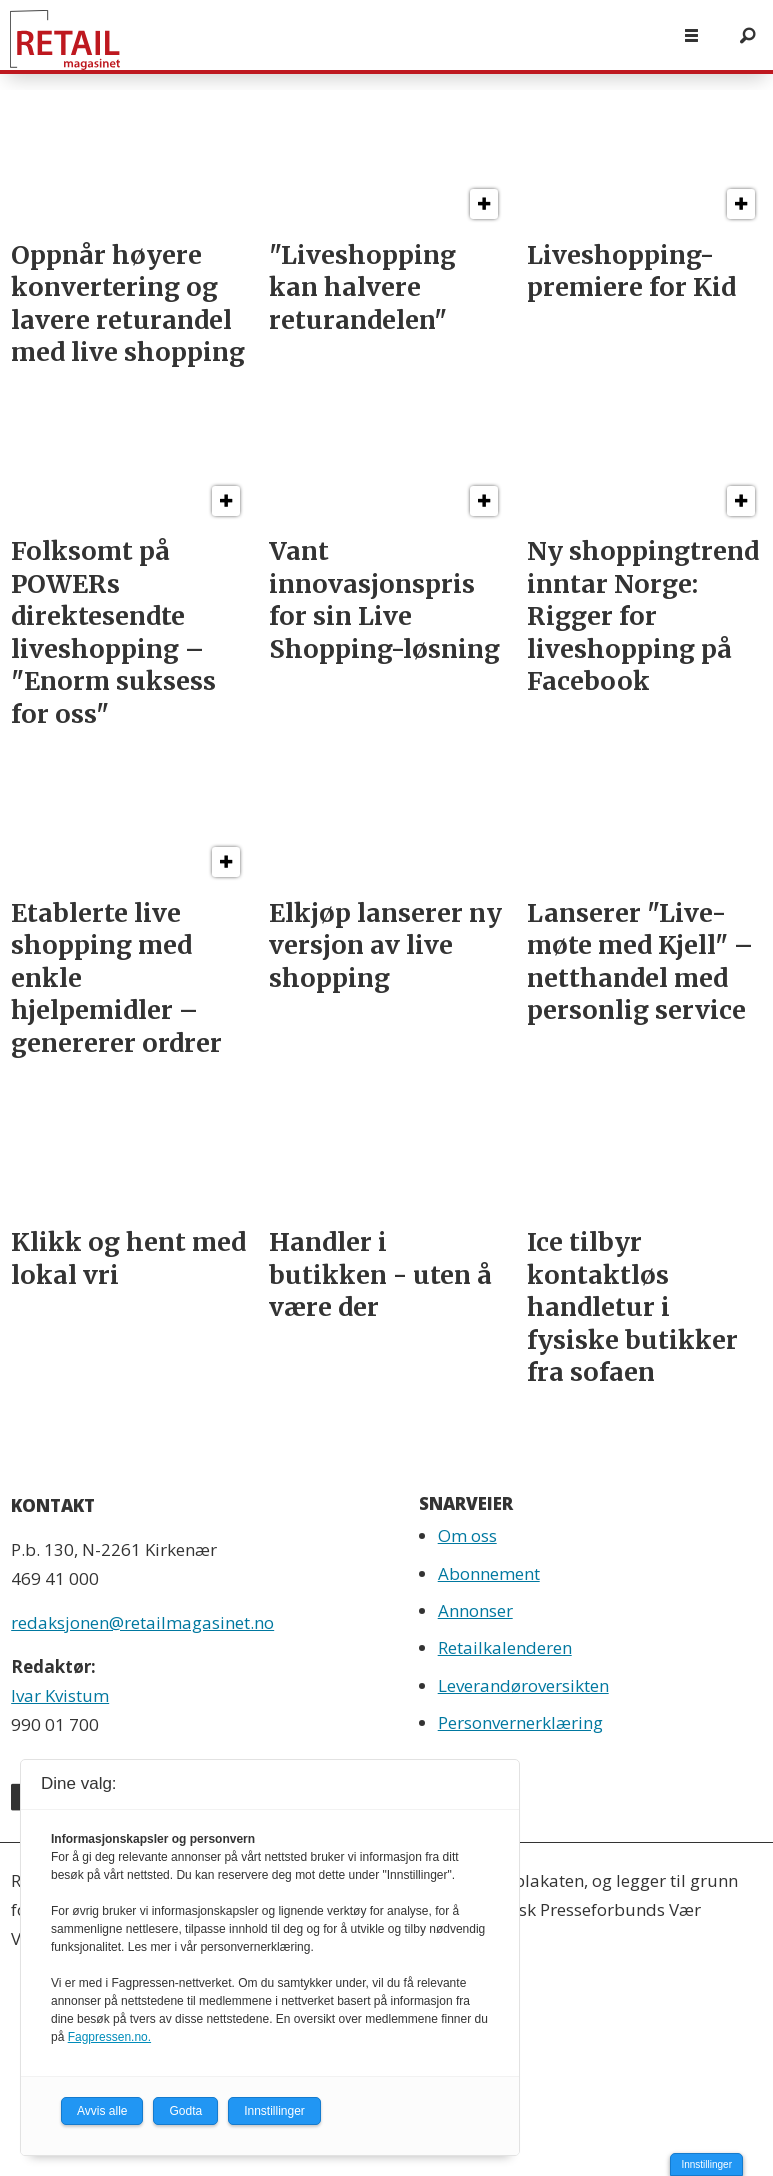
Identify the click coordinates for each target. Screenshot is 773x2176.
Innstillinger (706, 2164)
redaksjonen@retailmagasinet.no (142, 1622)
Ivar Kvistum (60, 1695)
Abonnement (489, 1573)
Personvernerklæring (520, 1722)
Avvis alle (102, 2111)
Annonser (475, 1610)
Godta (185, 2111)
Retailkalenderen (505, 1647)
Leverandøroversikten (523, 1685)
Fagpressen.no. (109, 2037)
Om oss (467, 1535)
